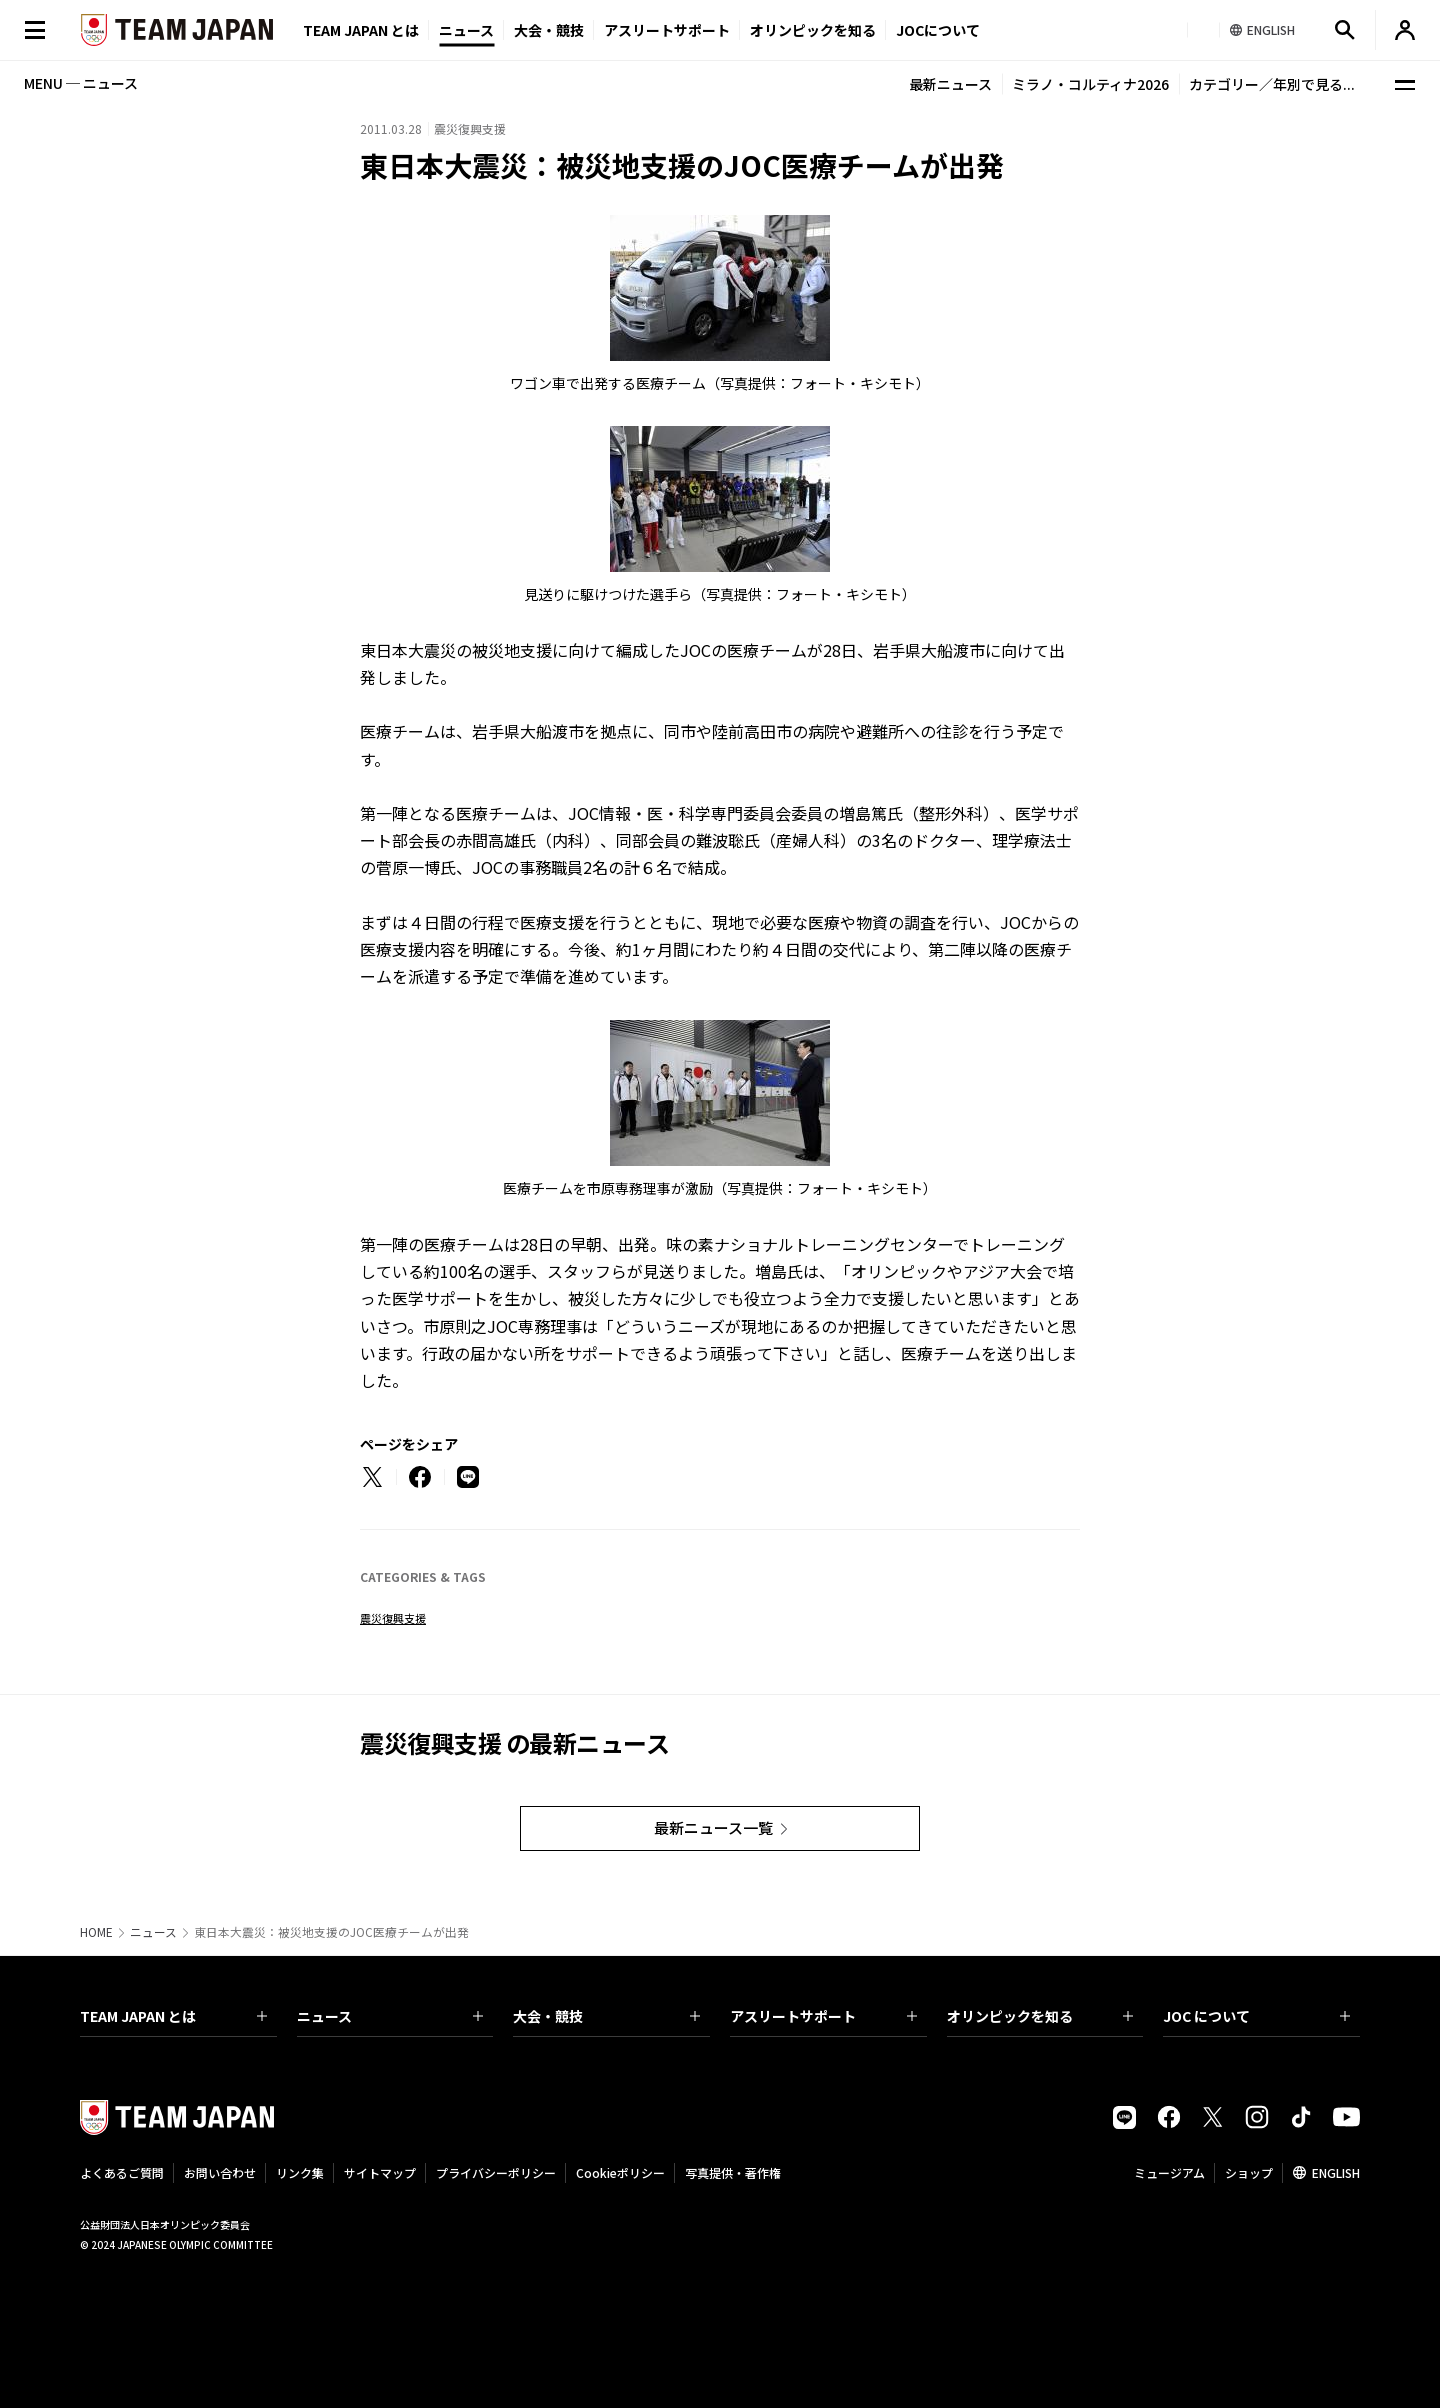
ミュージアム (1169, 2172)
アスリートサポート (667, 30)
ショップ (1249, 2172)
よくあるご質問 (122, 2172)
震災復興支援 (393, 1618)
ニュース (466, 30)
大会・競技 (606, 2016)
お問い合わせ (220, 2172)
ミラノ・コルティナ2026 (1090, 84)
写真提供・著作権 (733, 2172)
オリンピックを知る (813, 30)
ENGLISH (1336, 2172)
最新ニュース (950, 84)
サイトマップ (380, 2172)
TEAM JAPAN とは (173, 2016)
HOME (96, 1932)
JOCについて (938, 30)
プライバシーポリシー (496, 2172)
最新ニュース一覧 (713, 1827)
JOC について (1256, 2016)
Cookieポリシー (620, 2172)
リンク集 (300, 2172)
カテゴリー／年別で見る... (1272, 84)
